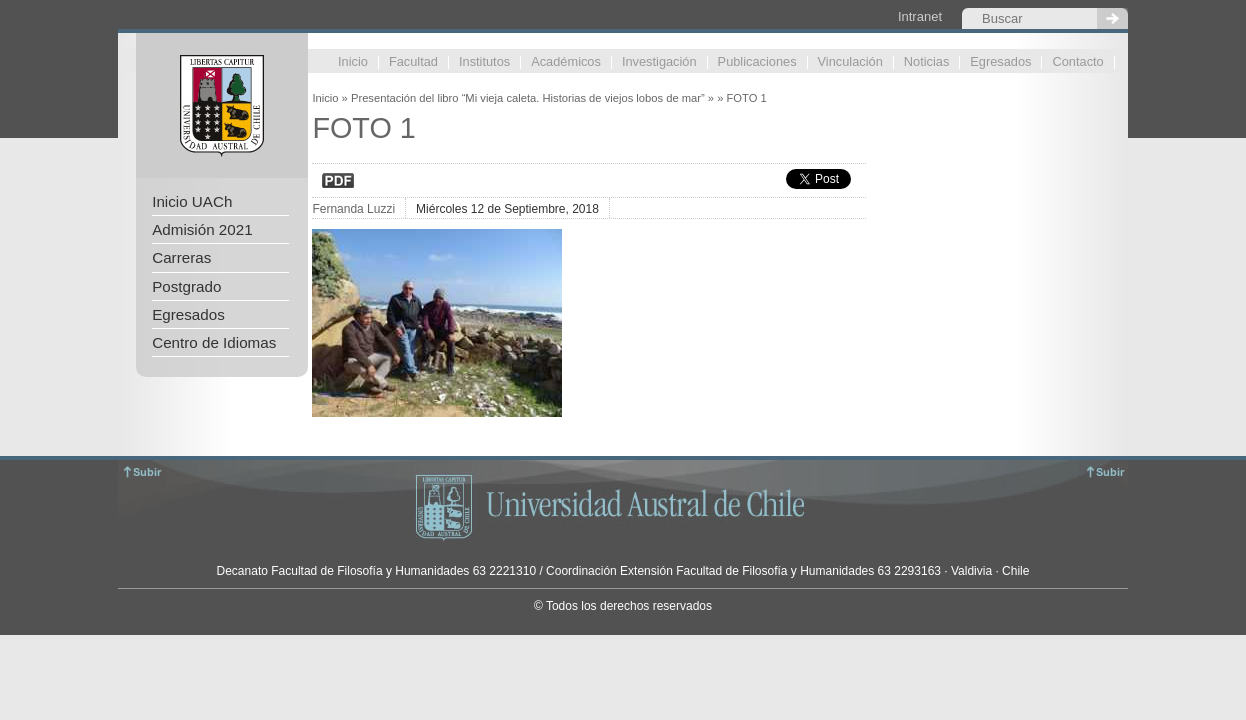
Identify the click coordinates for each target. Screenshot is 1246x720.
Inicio (353, 62)
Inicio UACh (192, 201)
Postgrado (186, 286)
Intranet (920, 16)
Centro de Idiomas (214, 342)
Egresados (1000, 62)
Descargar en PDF (338, 180)
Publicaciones (757, 62)
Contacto (1077, 62)
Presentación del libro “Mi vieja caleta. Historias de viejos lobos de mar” (528, 98)
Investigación (659, 62)
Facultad (413, 62)
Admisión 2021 (202, 229)
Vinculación (850, 62)
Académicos (566, 62)
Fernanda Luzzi (353, 209)
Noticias (927, 62)
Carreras (181, 257)
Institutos (484, 62)
